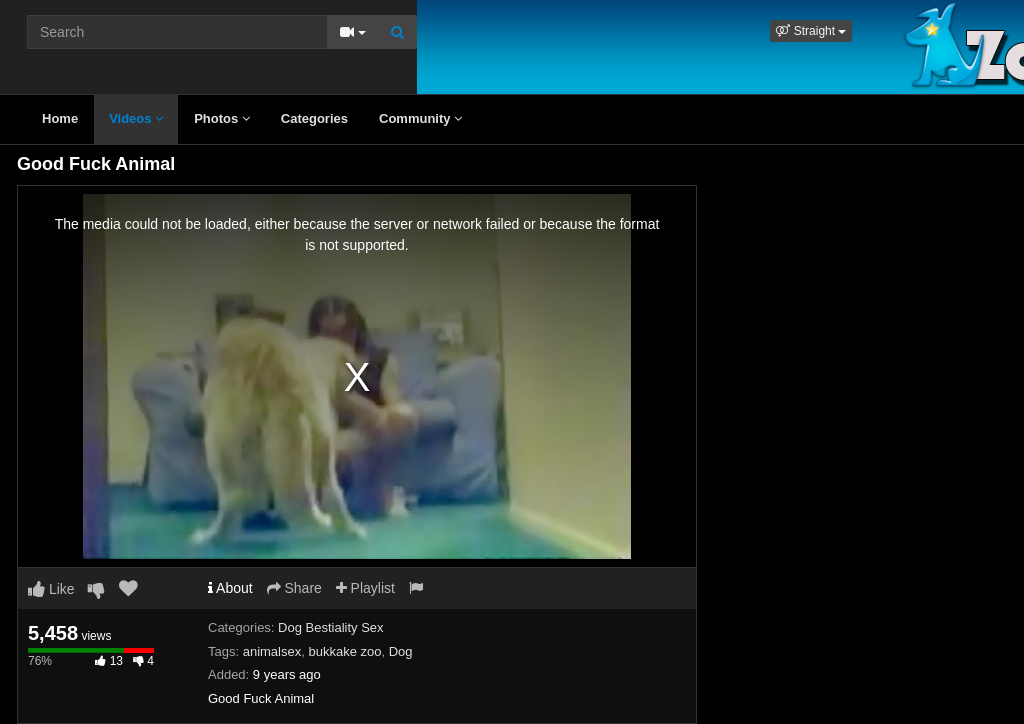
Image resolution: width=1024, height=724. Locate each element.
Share (294, 588)
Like (51, 589)
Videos (136, 118)
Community (420, 118)
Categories (314, 118)
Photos (222, 118)
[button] (811, 31)
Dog (401, 651)
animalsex (272, 651)
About (230, 588)
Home (60, 118)
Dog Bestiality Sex (331, 627)
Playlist (365, 588)
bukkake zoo (344, 651)
